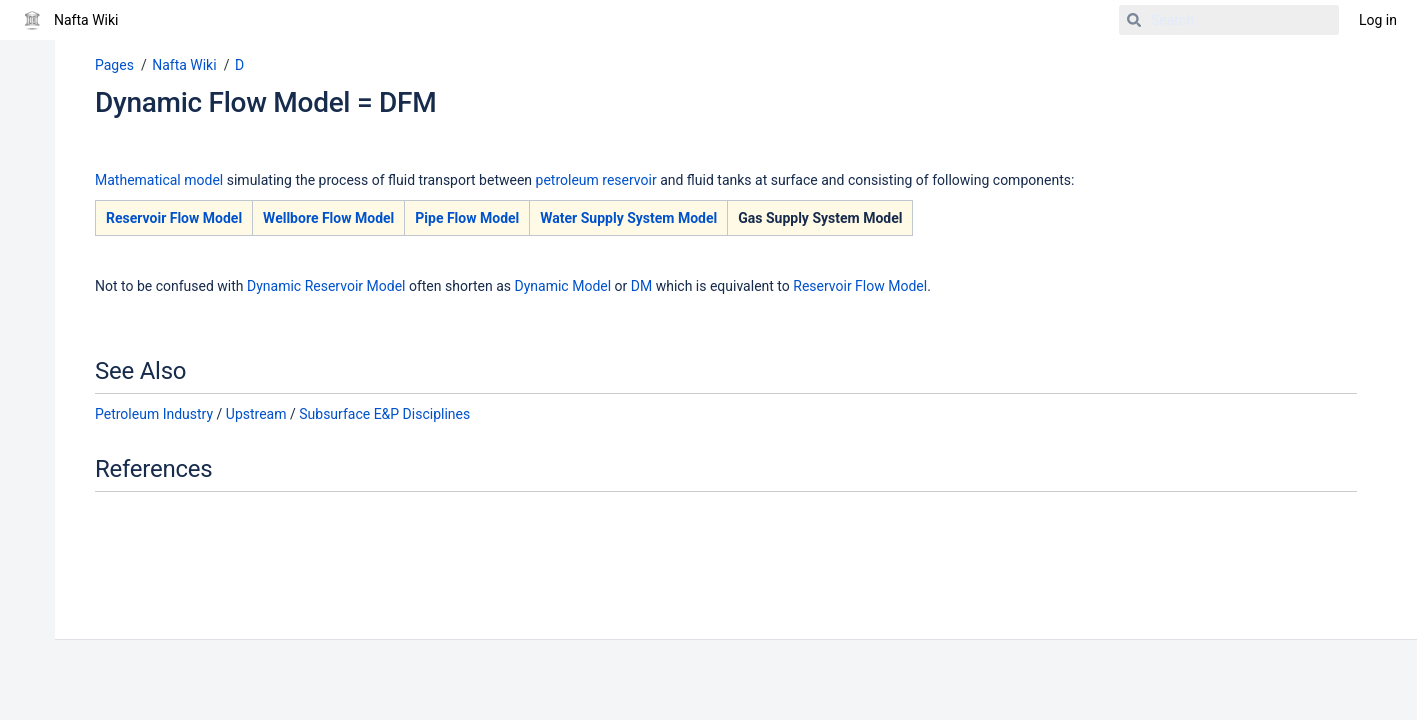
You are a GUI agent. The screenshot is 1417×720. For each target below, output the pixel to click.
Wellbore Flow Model (328, 218)
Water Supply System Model (628, 218)
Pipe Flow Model (467, 218)
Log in (1378, 20)
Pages (114, 65)
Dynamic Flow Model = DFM (265, 102)
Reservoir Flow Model (174, 218)
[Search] (1134, 20)
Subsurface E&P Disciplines (384, 414)
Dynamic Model (563, 286)
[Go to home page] (69, 20)
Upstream (256, 414)
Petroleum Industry (154, 414)
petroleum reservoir (596, 180)
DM (641, 286)
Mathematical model (159, 180)
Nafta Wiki (184, 65)
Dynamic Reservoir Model (326, 286)
